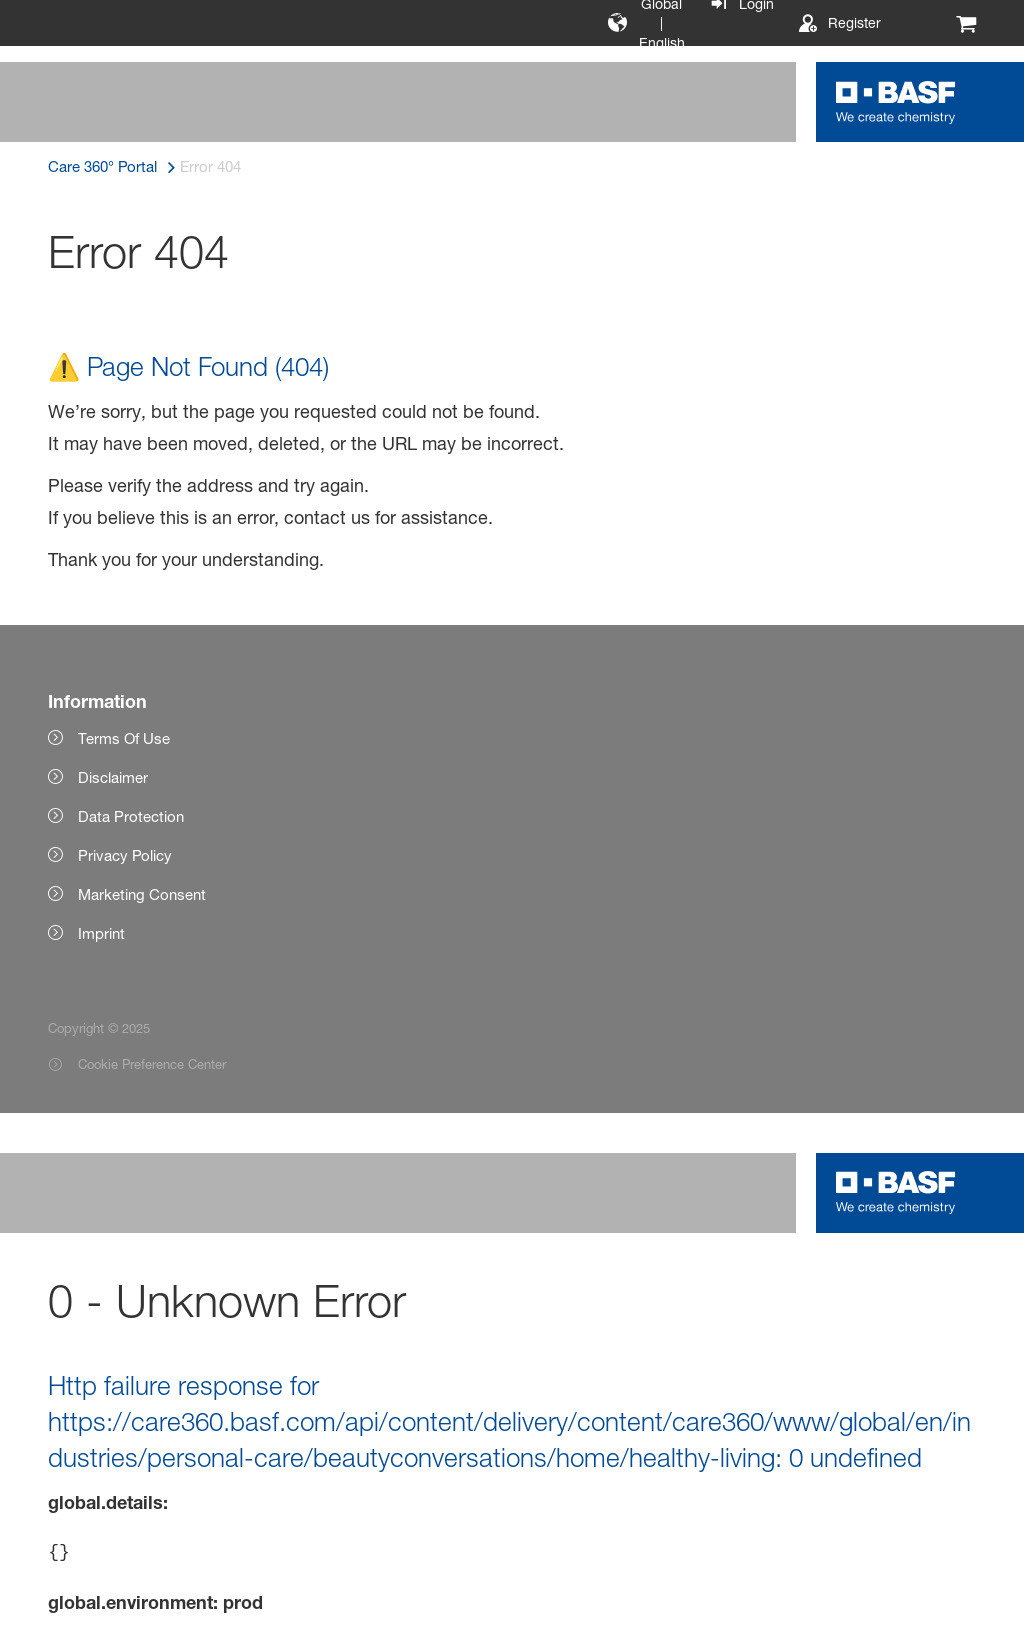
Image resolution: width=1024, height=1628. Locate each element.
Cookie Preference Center (152, 1064)
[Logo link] (896, 102)
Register (854, 22)
